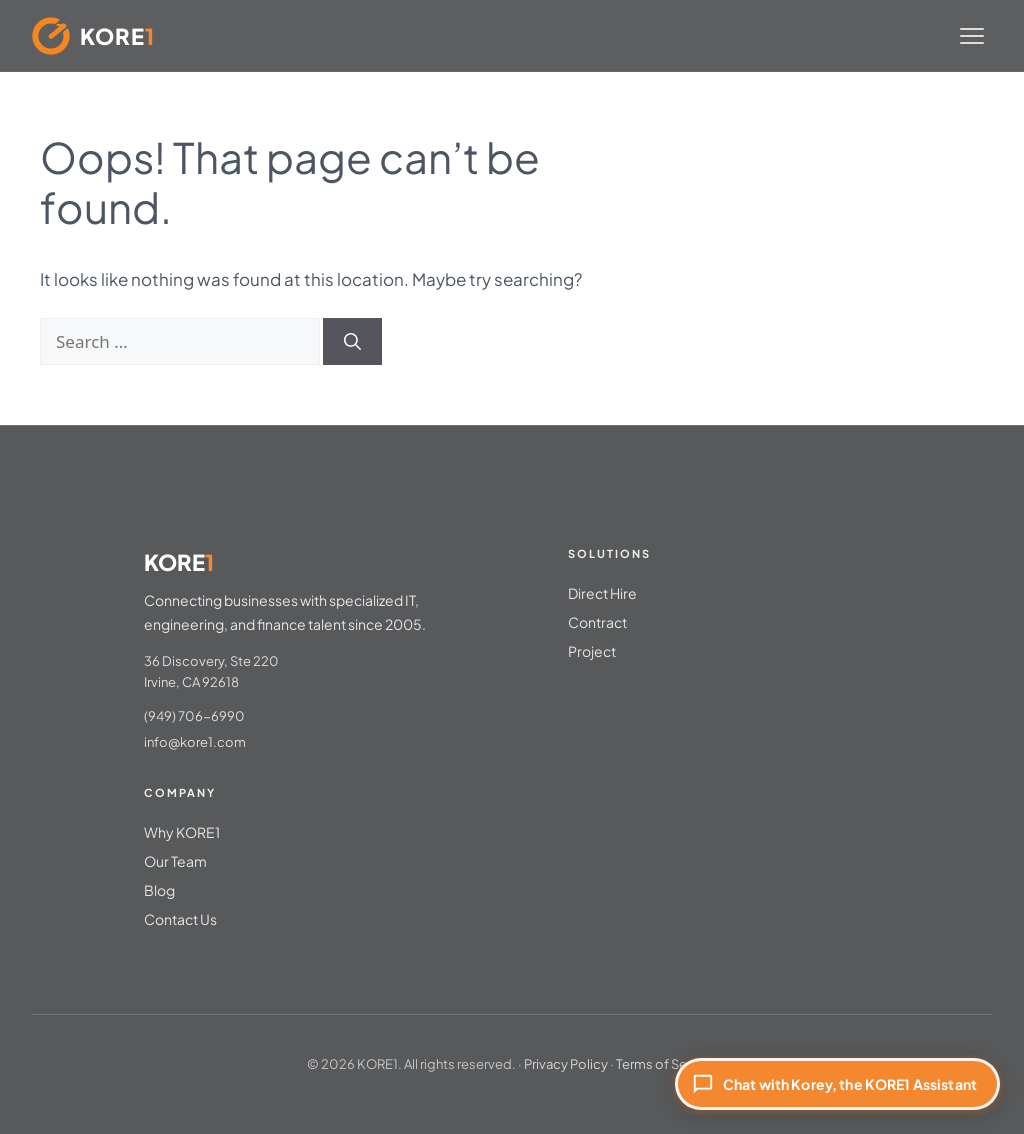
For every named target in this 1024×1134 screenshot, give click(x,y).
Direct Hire (602, 593)
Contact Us (180, 919)
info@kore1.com (195, 742)
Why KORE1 (182, 832)
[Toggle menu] (972, 36)
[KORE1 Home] (93, 36)
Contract (597, 622)
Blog (159, 890)
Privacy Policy (566, 1064)
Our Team (175, 861)
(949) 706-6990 (194, 716)
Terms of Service (666, 1064)
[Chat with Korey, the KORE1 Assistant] (837, 1084)
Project (592, 651)
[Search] (352, 342)
